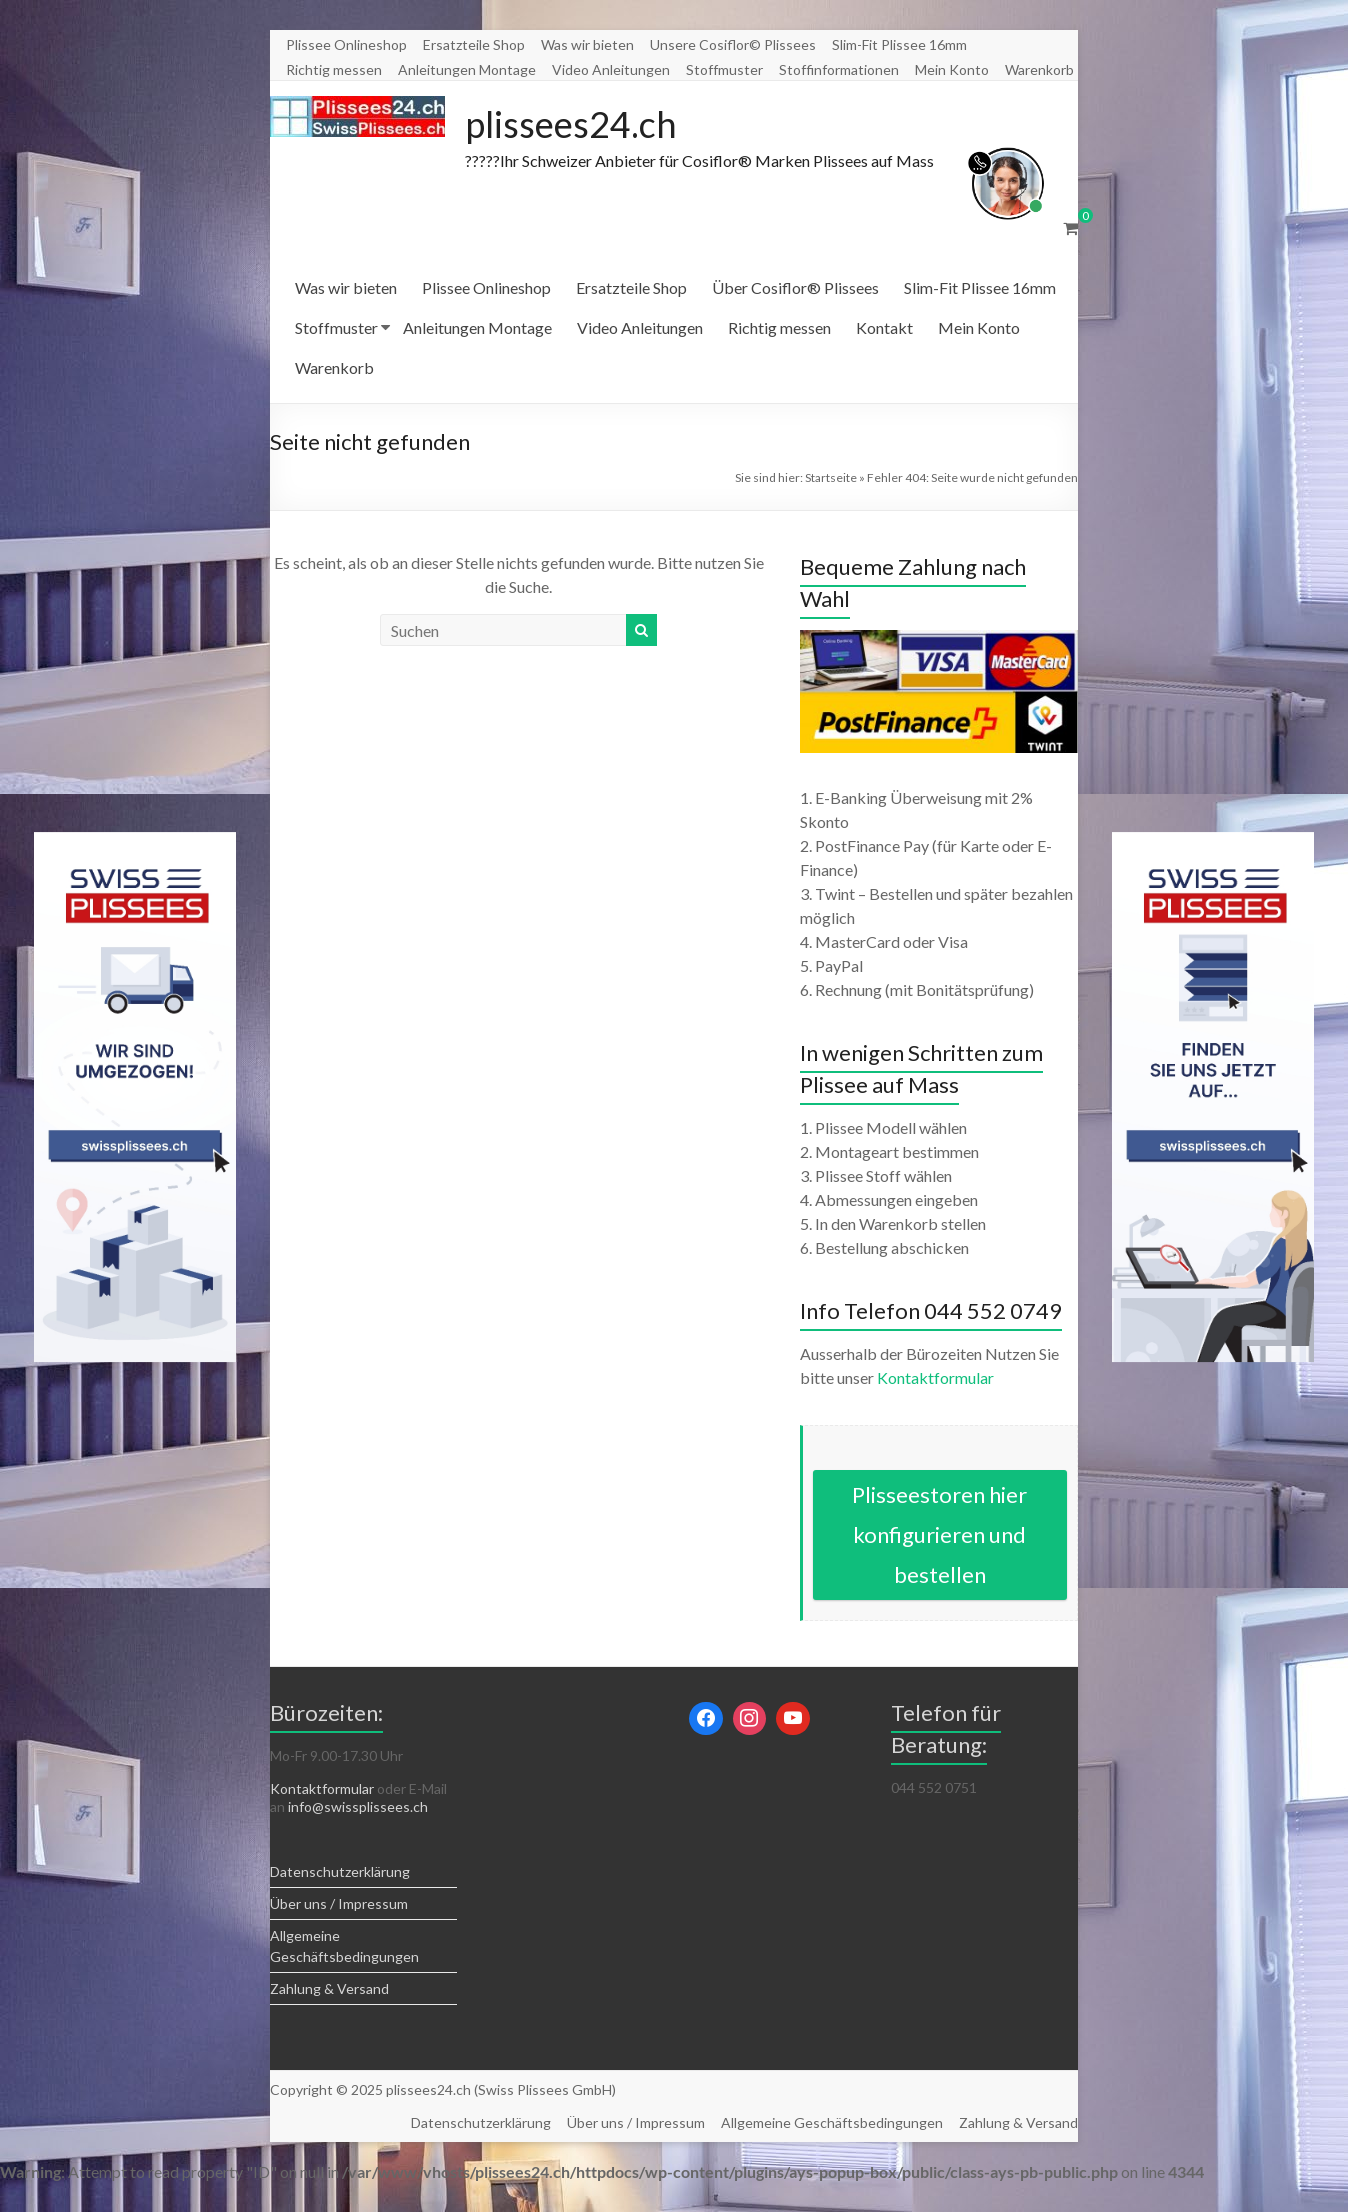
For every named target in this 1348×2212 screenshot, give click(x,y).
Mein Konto (952, 69)
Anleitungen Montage (467, 69)
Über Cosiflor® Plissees (795, 287)
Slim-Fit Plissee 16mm (899, 44)
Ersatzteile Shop (474, 44)
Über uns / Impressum (339, 1903)
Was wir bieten (587, 44)
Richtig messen (334, 69)
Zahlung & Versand (329, 1988)
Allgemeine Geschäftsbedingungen (832, 2122)
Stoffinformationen (839, 69)
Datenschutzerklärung (340, 1871)
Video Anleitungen (611, 69)
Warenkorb (1039, 69)
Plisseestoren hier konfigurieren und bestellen (939, 1534)
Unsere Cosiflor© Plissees (733, 44)
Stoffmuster (724, 69)
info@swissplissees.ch (358, 1806)
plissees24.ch (571, 124)
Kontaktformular (935, 1377)
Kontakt (884, 327)
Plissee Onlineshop (346, 44)
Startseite (831, 477)
